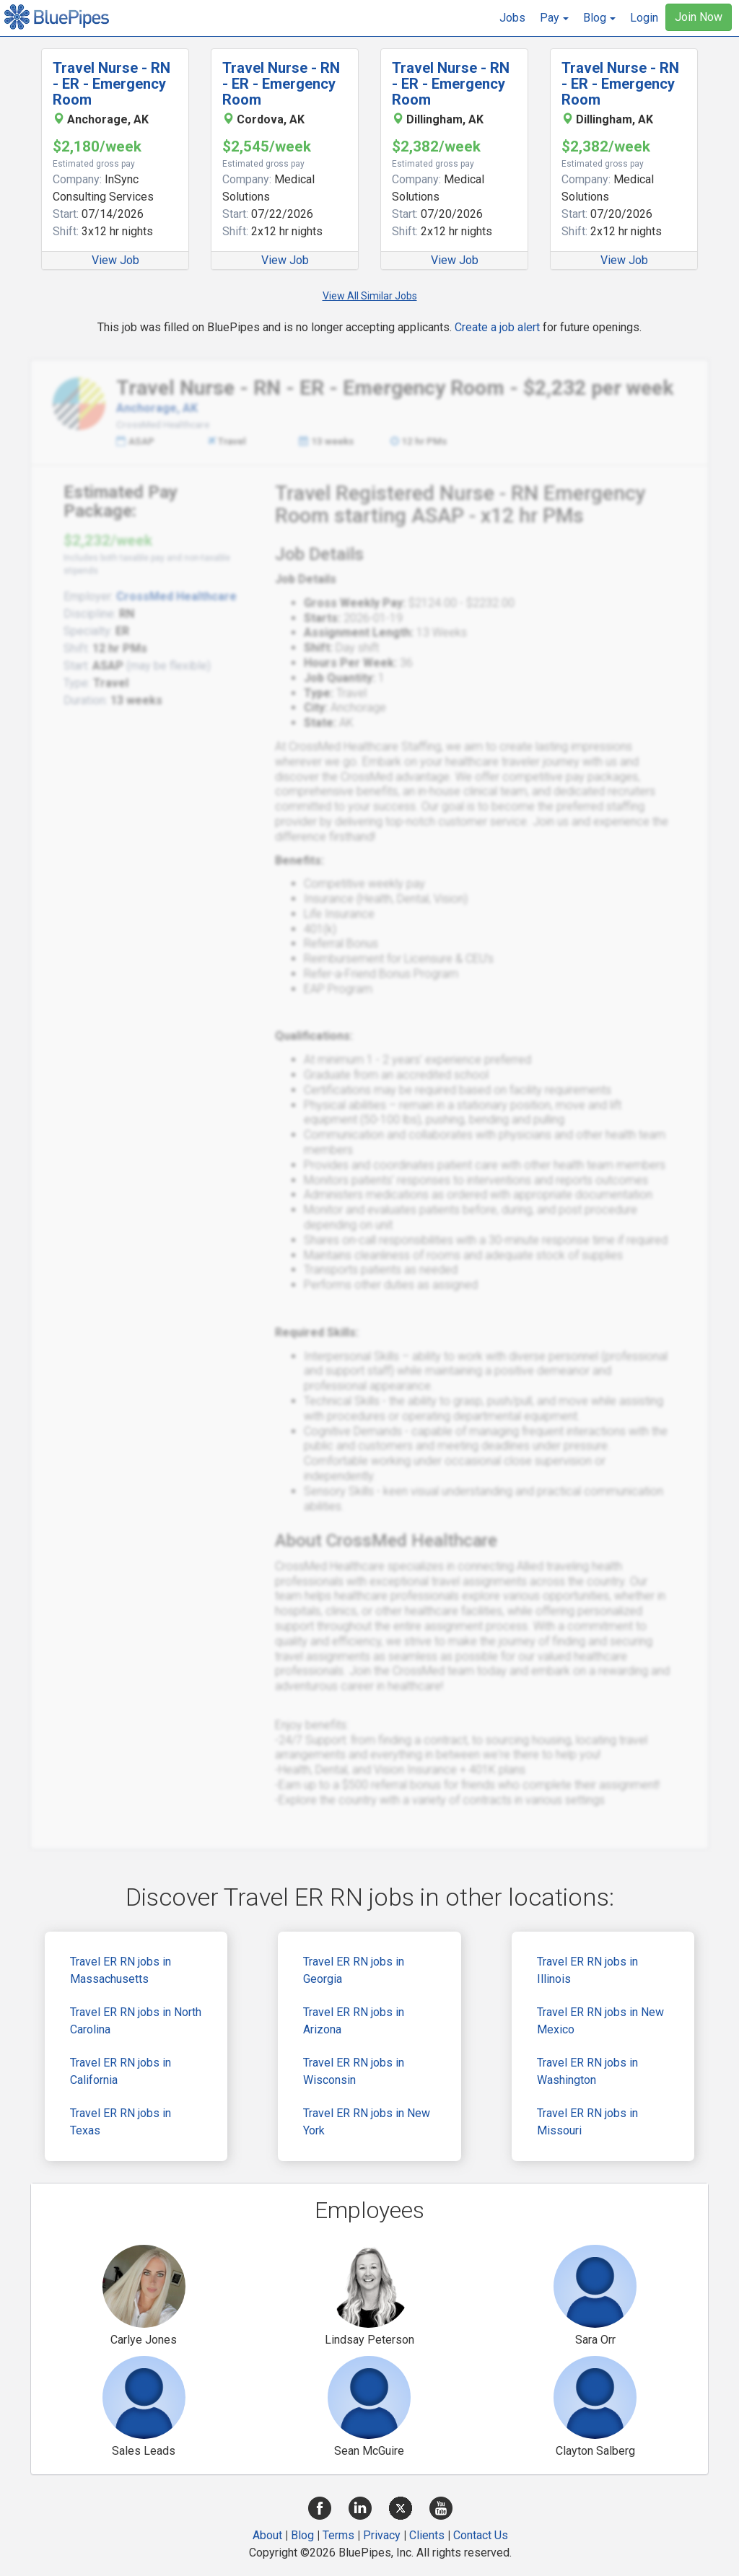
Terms (338, 2535)
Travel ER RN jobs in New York (366, 2121)
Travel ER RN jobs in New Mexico (600, 2020)
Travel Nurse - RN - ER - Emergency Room (111, 83)
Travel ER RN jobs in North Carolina (135, 2020)
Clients (427, 2535)
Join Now (698, 17)
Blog (302, 2535)
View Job (115, 260)
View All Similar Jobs (370, 296)
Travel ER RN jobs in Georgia (353, 1970)
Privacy (382, 2535)
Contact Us (480, 2535)
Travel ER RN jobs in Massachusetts (120, 1970)
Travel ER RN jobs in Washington (587, 2071)
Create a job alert (497, 327)
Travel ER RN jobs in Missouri (587, 2121)
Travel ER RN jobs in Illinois (587, 1970)
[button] (554, 18)
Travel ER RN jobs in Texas (120, 2121)
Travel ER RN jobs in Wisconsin (353, 2071)
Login (644, 18)
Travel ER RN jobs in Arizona (353, 2020)
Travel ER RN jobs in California (120, 2071)
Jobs (512, 18)
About (267, 2535)
